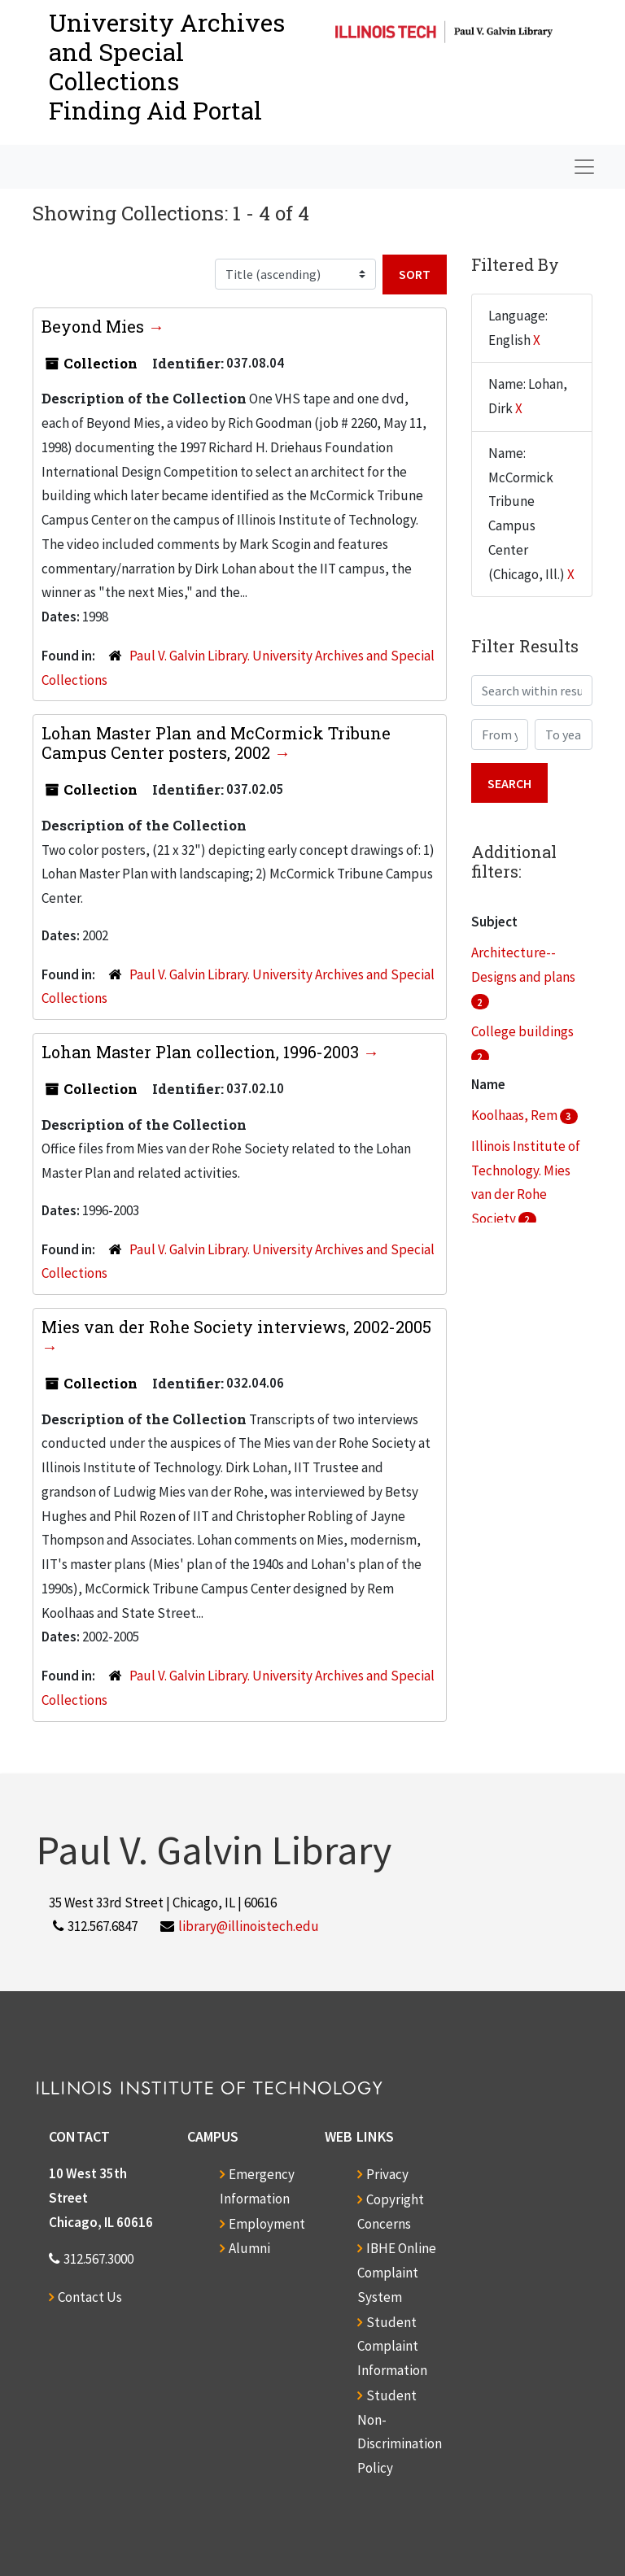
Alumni (249, 2248)
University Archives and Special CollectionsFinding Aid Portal (167, 66)
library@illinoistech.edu (248, 1926)
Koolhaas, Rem (515, 1115)
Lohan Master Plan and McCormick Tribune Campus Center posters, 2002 (216, 742)
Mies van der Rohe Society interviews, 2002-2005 (236, 1326)
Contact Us (90, 2297)
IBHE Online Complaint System (396, 2272)
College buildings (522, 1031)
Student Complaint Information (392, 2346)
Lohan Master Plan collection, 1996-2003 (202, 1051)
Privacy (387, 2174)
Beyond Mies (95, 326)
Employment (267, 2224)
